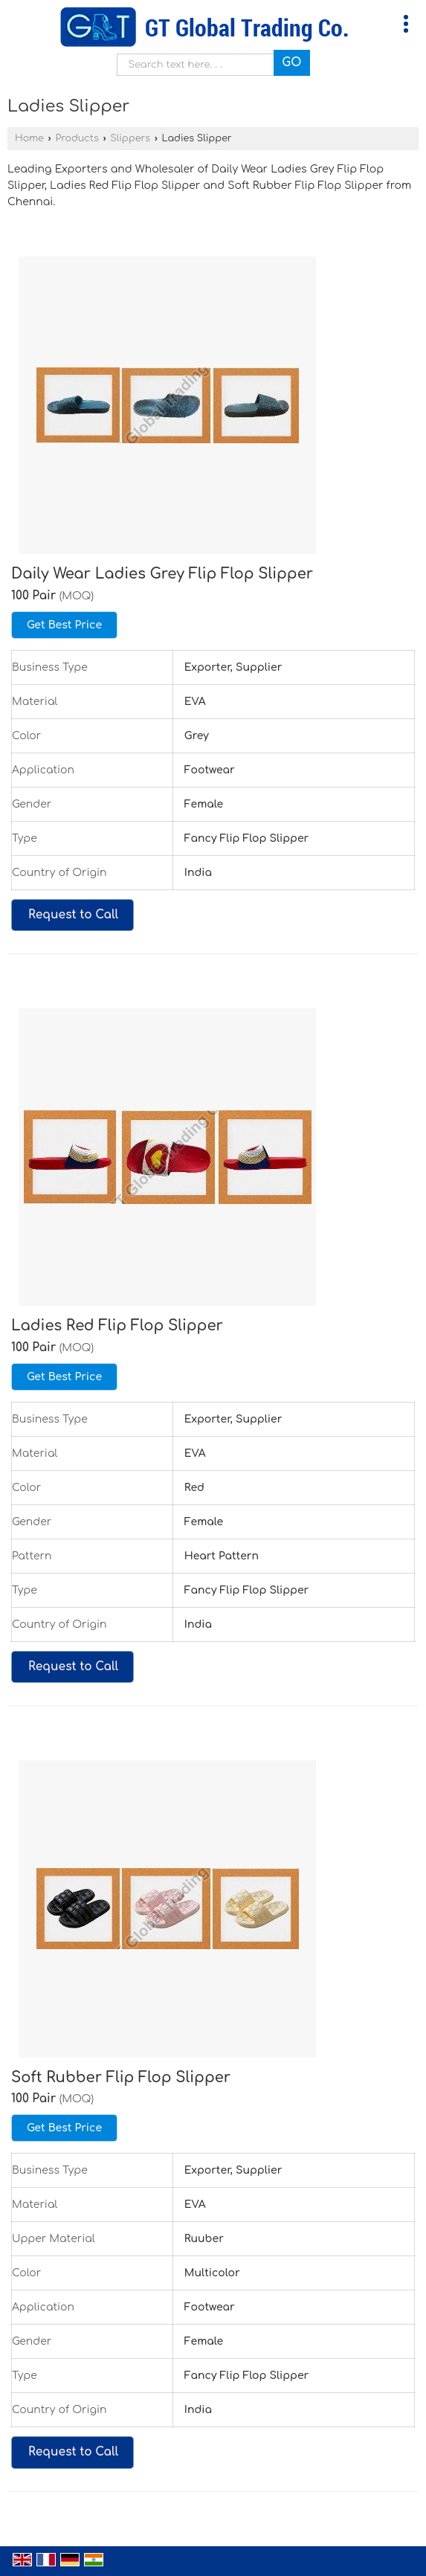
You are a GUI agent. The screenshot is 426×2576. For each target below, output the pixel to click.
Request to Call (73, 914)
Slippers (130, 138)
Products (76, 138)
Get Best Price (64, 625)
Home (29, 138)
